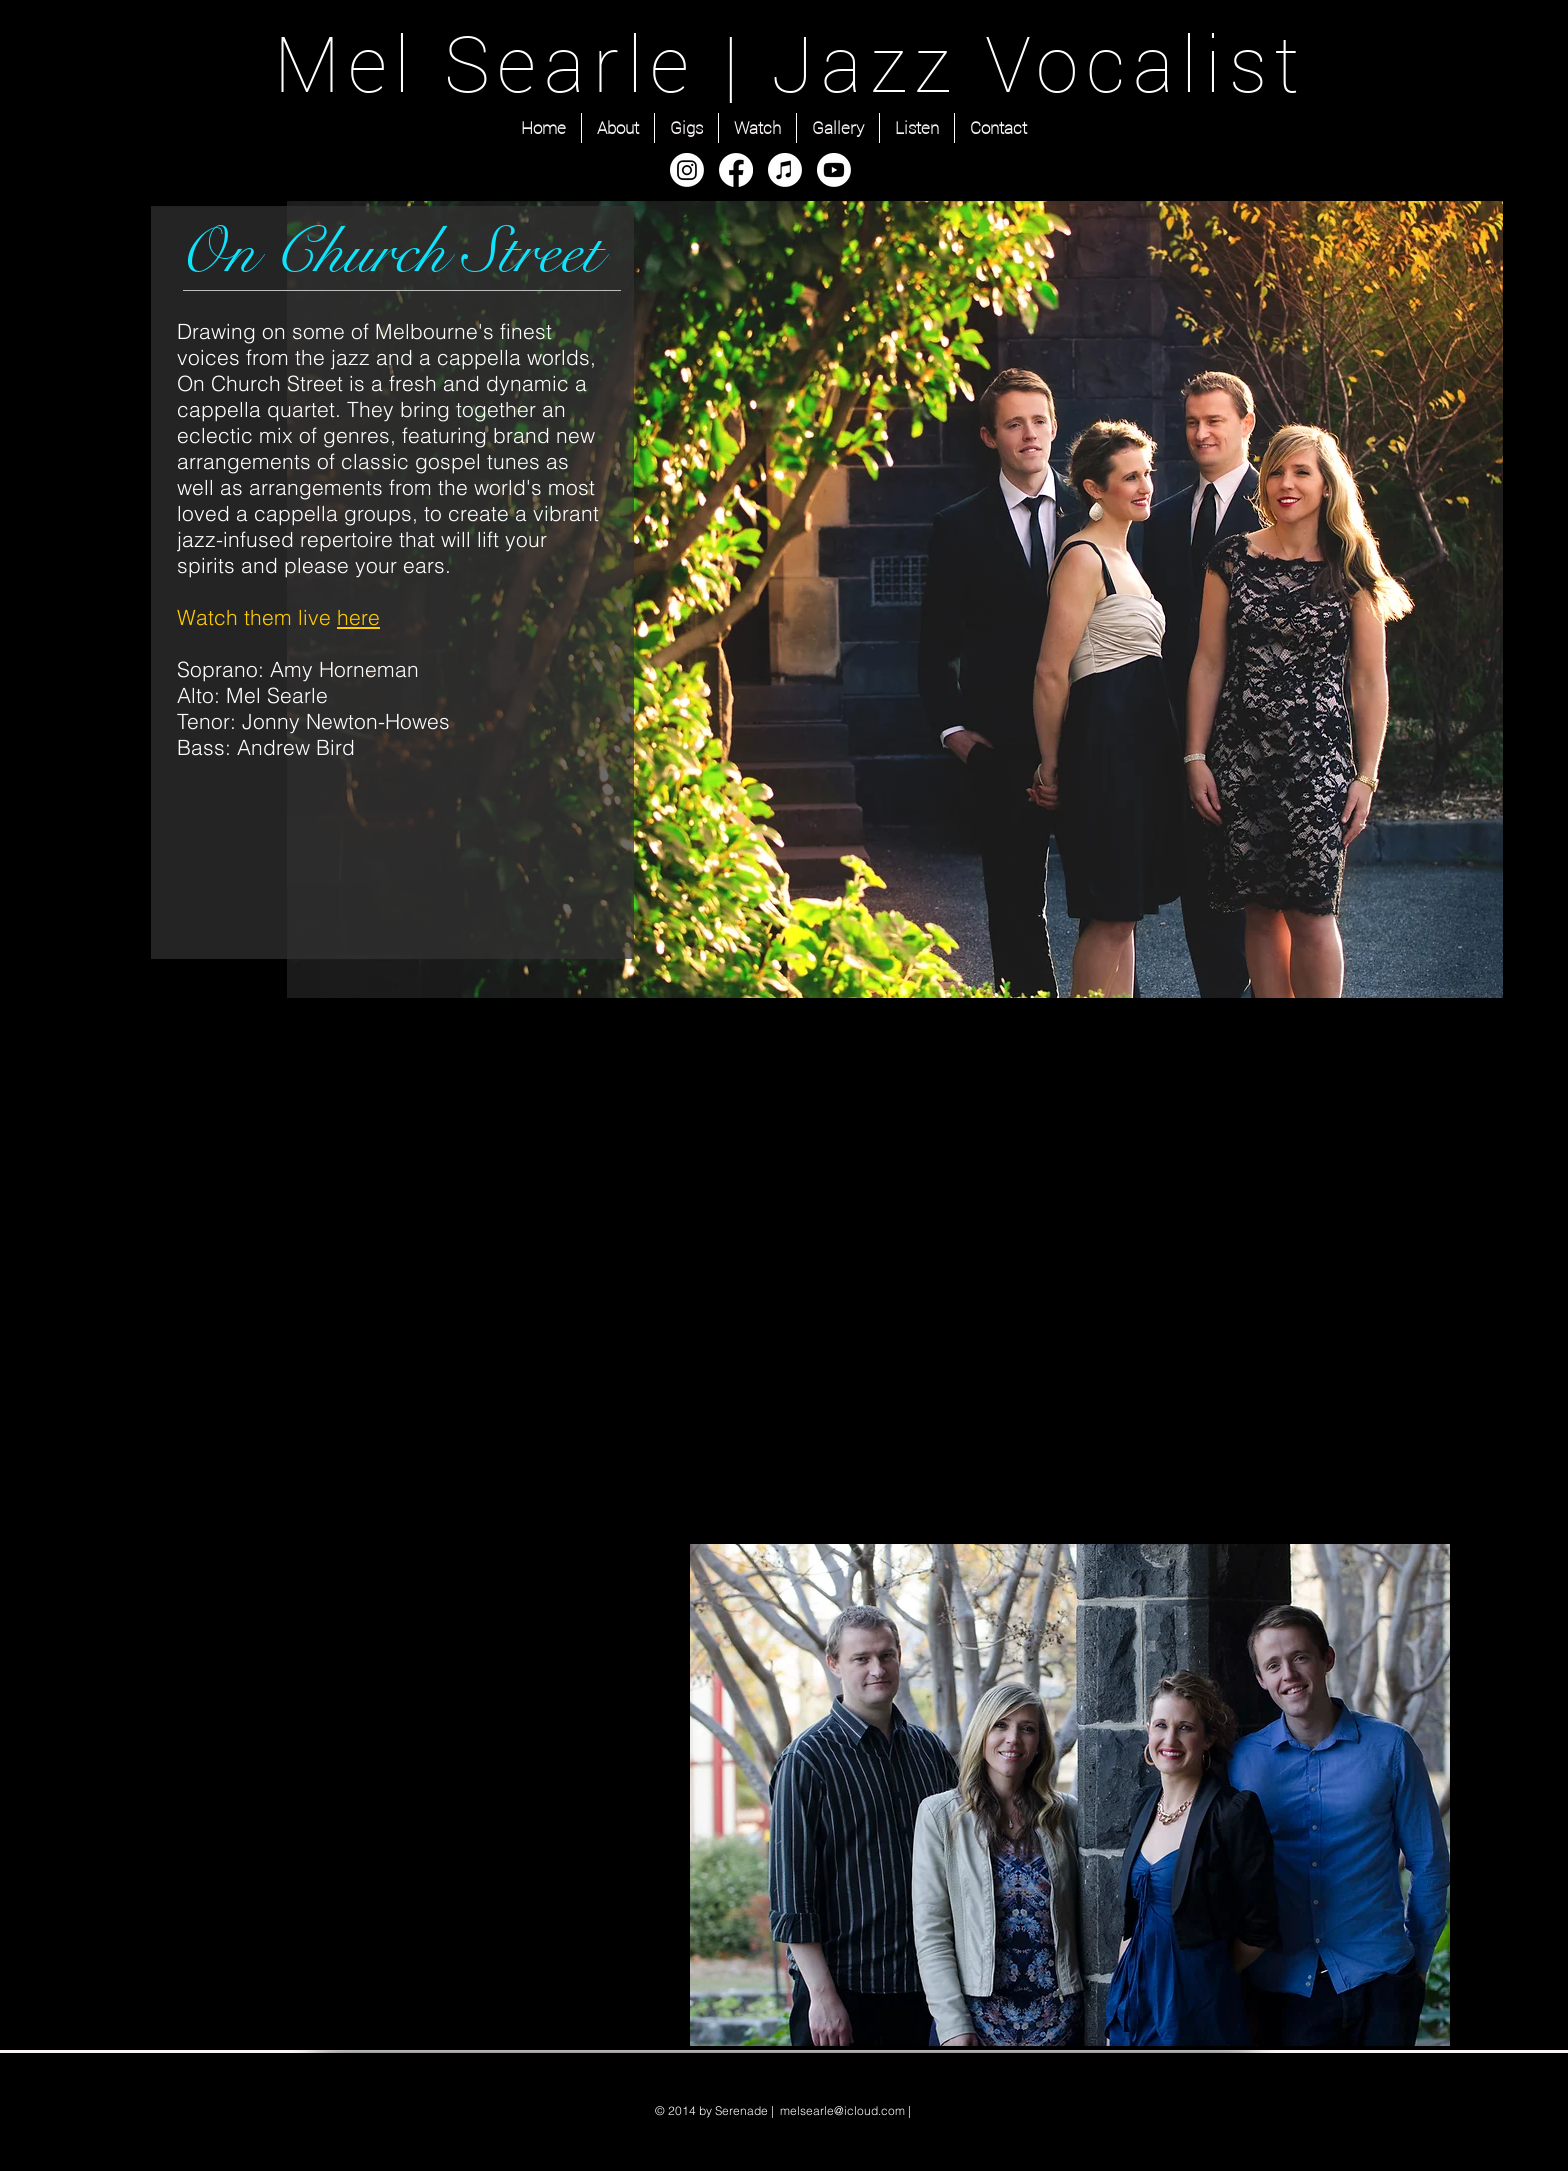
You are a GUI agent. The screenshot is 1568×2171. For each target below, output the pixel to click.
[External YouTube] (1070, 1244)
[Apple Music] (785, 170)
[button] (1070, 1795)
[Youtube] (834, 170)
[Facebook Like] (588, 940)
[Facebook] (736, 170)
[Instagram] (687, 170)
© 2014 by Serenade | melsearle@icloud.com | (784, 2110)
